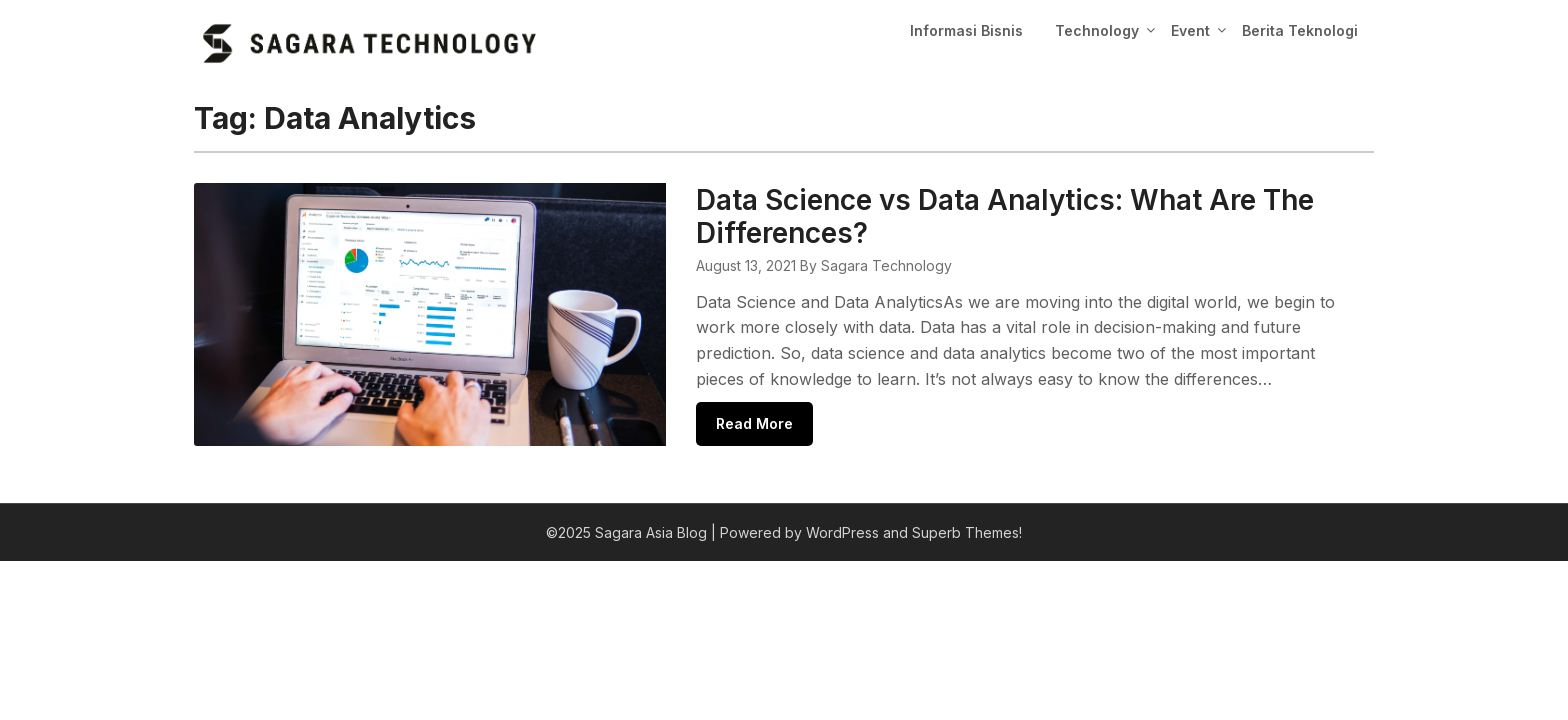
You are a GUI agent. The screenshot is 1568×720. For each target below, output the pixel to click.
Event (1190, 30)
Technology (1097, 30)
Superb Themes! (967, 532)
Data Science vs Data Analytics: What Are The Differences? (1005, 216)
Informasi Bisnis (966, 30)
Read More (754, 423)
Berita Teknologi (1300, 30)
